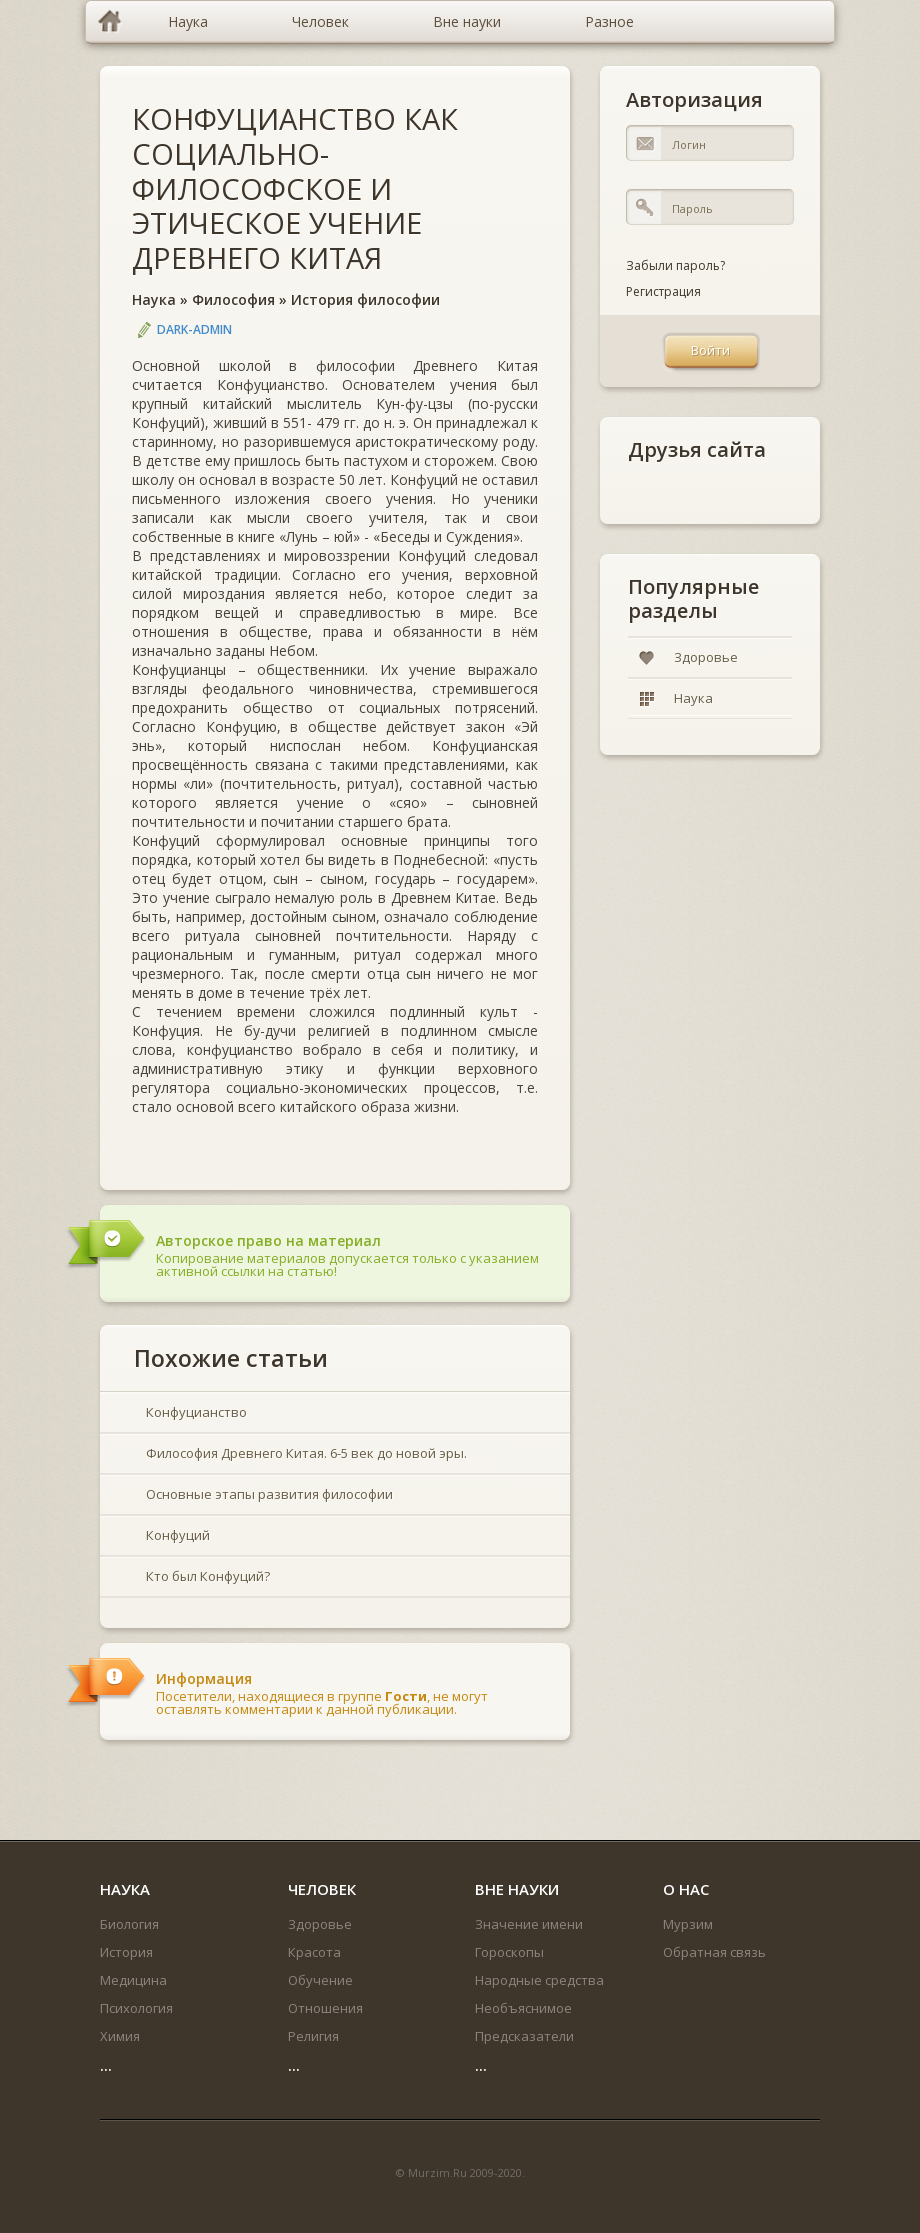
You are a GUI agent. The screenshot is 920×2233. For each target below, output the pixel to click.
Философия (233, 299)
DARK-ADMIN (194, 329)
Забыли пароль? (675, 265)
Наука (154, 299)
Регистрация (663, 291)
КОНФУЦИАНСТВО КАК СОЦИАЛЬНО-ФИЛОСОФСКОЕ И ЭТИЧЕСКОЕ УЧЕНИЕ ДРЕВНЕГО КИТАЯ (295, 188)
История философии (365, 299)
